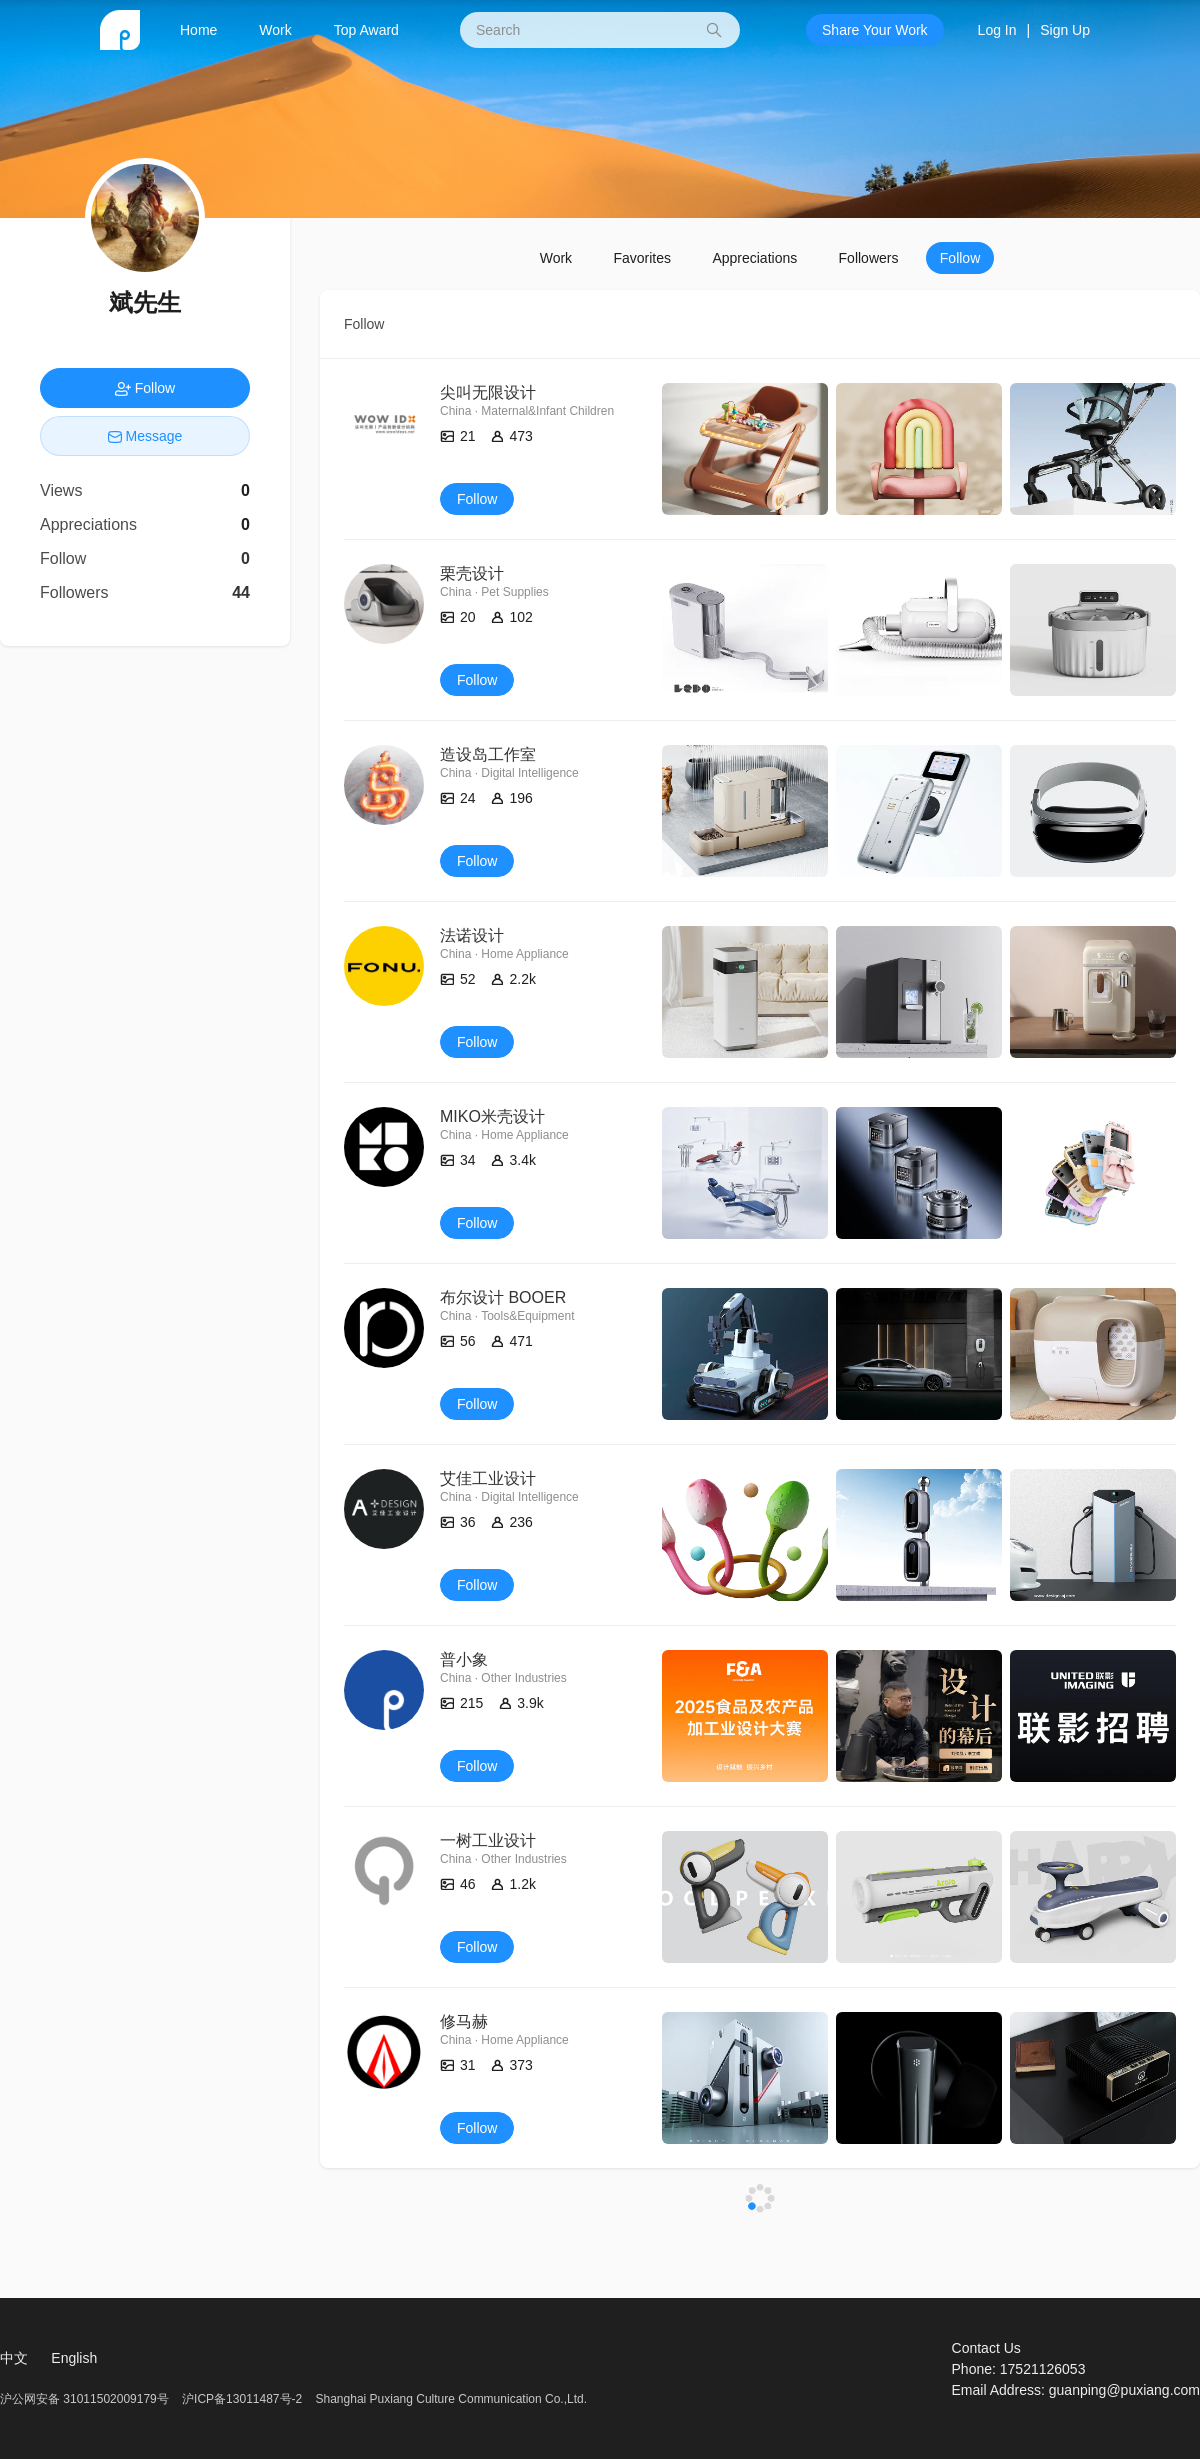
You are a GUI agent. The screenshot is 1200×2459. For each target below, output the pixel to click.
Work (275, 30)
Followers (869, 258)
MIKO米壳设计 (492, 1116)
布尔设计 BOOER (503, 1297)
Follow (960, 258)
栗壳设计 (472, 573)
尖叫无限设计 (488, 392)
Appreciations (754, 258)
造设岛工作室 (488, 754)
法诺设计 (472, 935)
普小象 (464, 1659)
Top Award (366, 30)
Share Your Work (875, 30)
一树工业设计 (488, 1840)
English (74, 2358)
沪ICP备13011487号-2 (242, 2399)
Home (198, 30)
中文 (14, 2358)
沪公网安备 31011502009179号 (86, 2399)
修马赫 (464, 2021)
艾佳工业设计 (488, 1478)
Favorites (642, 258)
